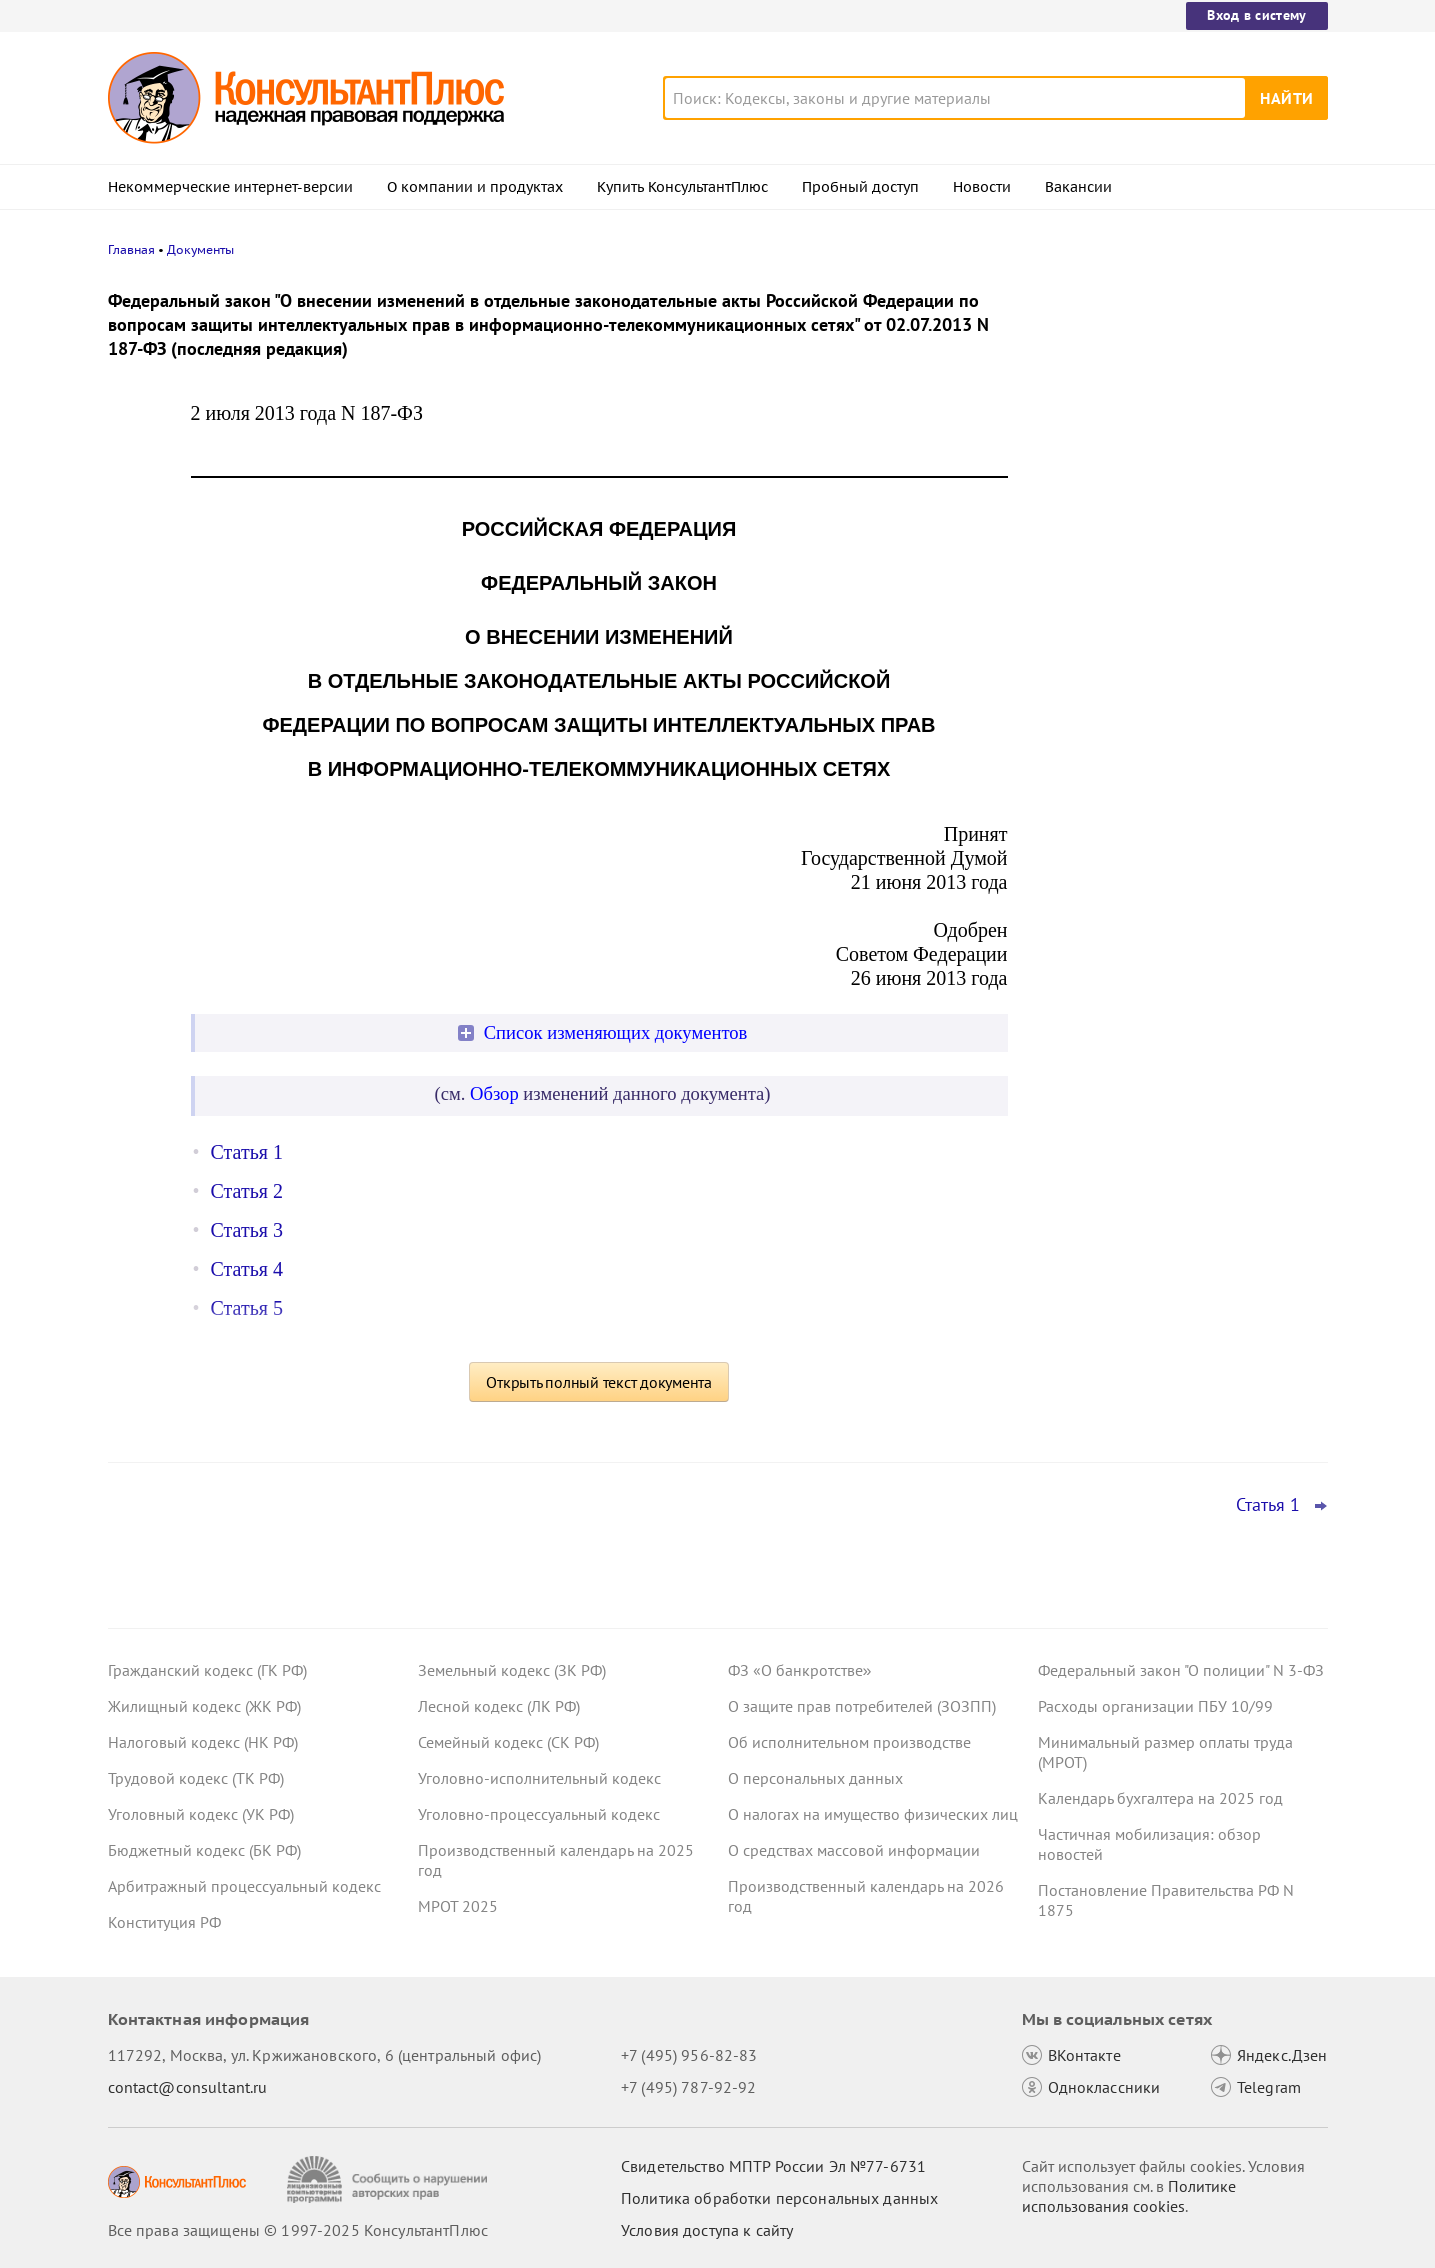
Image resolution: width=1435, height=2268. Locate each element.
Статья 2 (247, 1191)
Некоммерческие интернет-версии (230, 187)
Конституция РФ (164, 1922)
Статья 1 (247, 1152)
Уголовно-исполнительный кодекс (539, 1778)
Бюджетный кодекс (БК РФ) (204, 1850)
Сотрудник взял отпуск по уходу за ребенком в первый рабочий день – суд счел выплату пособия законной (1169, 500)
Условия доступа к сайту (707, 2230)
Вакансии (1078, 187)
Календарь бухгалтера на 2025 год (1160, 1798)
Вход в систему (1256, 15)
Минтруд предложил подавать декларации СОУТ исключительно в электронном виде (1167, 698)
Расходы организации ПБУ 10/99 (1155, 1706)
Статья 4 (247, 1269)
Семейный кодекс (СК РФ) (508, 1742)
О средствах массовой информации (854, 1850)
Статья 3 (247, 1230)
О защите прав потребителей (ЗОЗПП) (862, 1706)
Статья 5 (247, 1308)
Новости (982, 187)
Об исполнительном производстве (849, 1742)
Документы (200, 249)
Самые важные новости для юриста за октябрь (1177, 600)
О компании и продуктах (475, 187)
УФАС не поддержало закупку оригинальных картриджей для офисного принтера (1153, 392)
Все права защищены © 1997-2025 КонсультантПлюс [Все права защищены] (298, 2230)
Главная (131, 249)
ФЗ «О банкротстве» (800, 1670)
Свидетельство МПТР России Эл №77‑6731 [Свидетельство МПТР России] (773, 2166)
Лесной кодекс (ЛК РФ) (499, 1706)
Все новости (1090, 763)
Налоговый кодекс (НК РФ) (203, 1742)
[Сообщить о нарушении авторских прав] (389, 2179)
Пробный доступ (860, 187)
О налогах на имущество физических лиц (873, 1814)
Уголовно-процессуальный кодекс (539, 1814)
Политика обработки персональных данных (779, 2198)
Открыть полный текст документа (599, 1382)
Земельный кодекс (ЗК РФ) (512, 1670)
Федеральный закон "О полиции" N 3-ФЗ (1181, 1670)
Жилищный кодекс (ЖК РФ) (204, 1706)
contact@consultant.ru (188, 2087)
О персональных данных (815, 1778)
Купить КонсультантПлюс (682, 187)
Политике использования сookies (1129, 2196)
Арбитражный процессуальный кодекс (244, 1886)
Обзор (494, 1093)
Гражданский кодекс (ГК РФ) (207, 1670)
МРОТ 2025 (458, 1906)
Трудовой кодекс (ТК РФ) (196, 1778)
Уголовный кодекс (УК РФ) (201, 1814)
